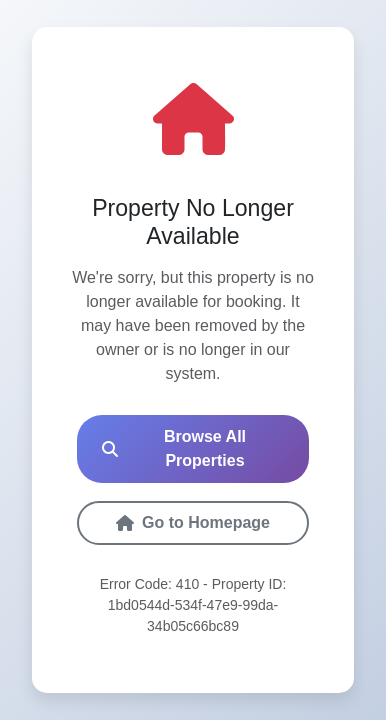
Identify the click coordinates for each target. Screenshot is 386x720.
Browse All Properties (174, 448)
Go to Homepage (193, 522)
